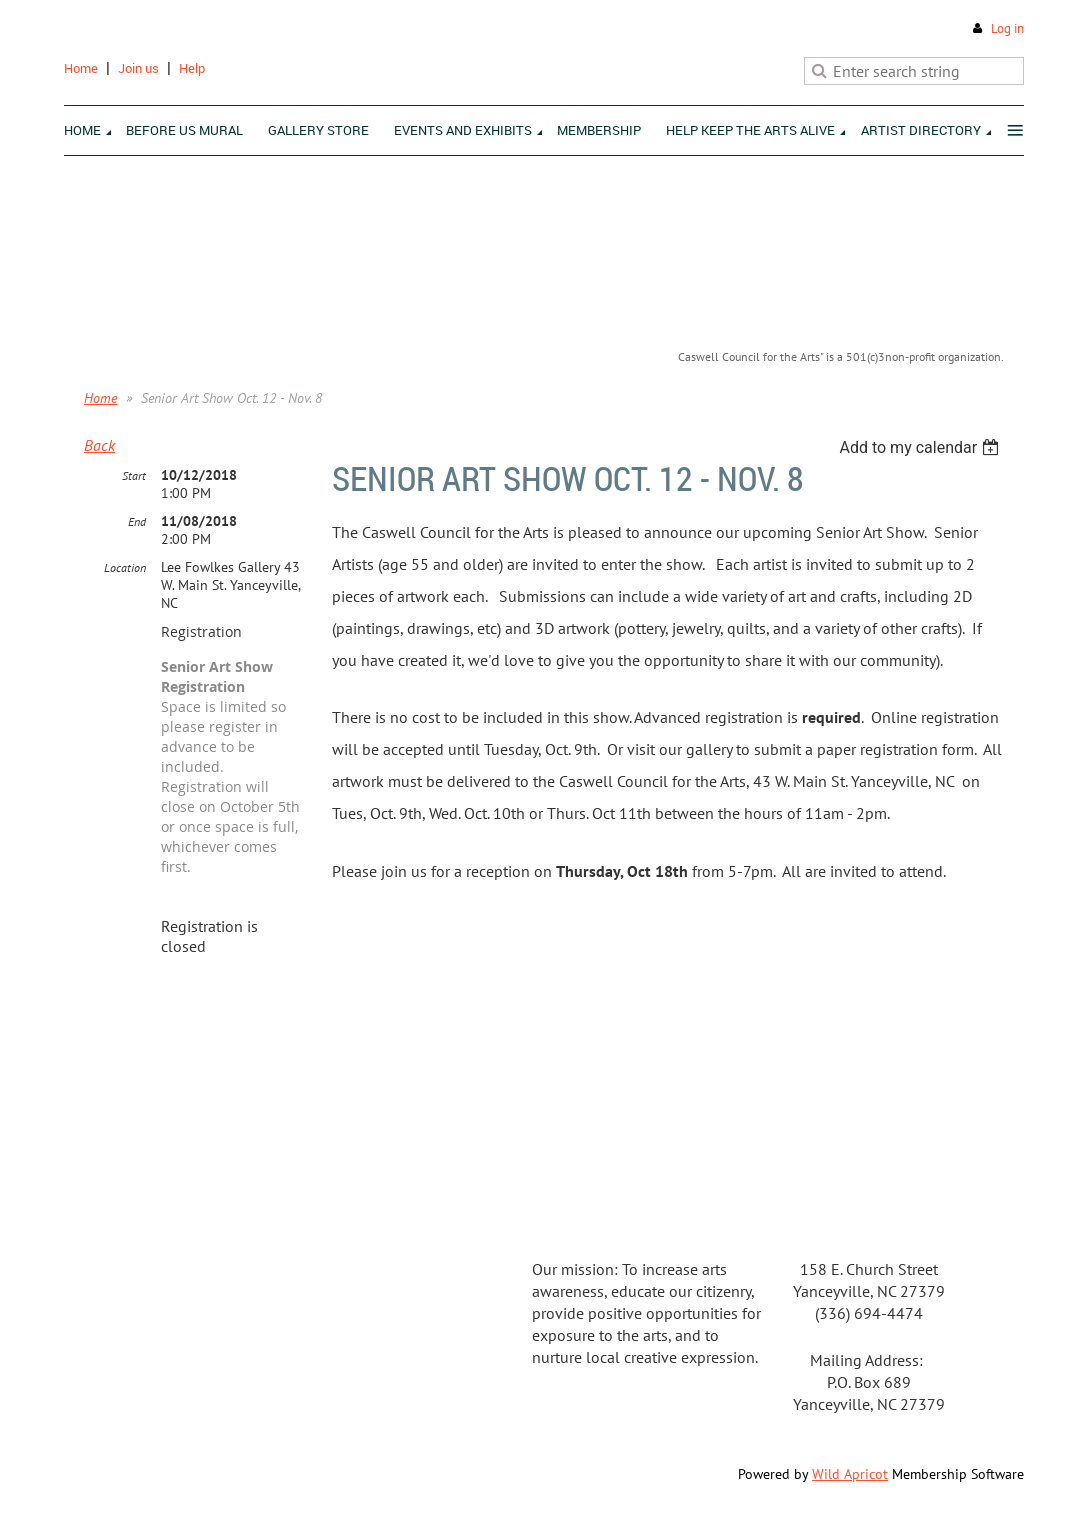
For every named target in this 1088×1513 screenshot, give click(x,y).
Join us (138, 68)
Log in (1007, 28)
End (137, 521)
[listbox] (921, 447)
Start (134, 475)
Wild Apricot (850, 1474)
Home (81, 68)
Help (192, 68)
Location (125, 567)
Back (99, 445)
